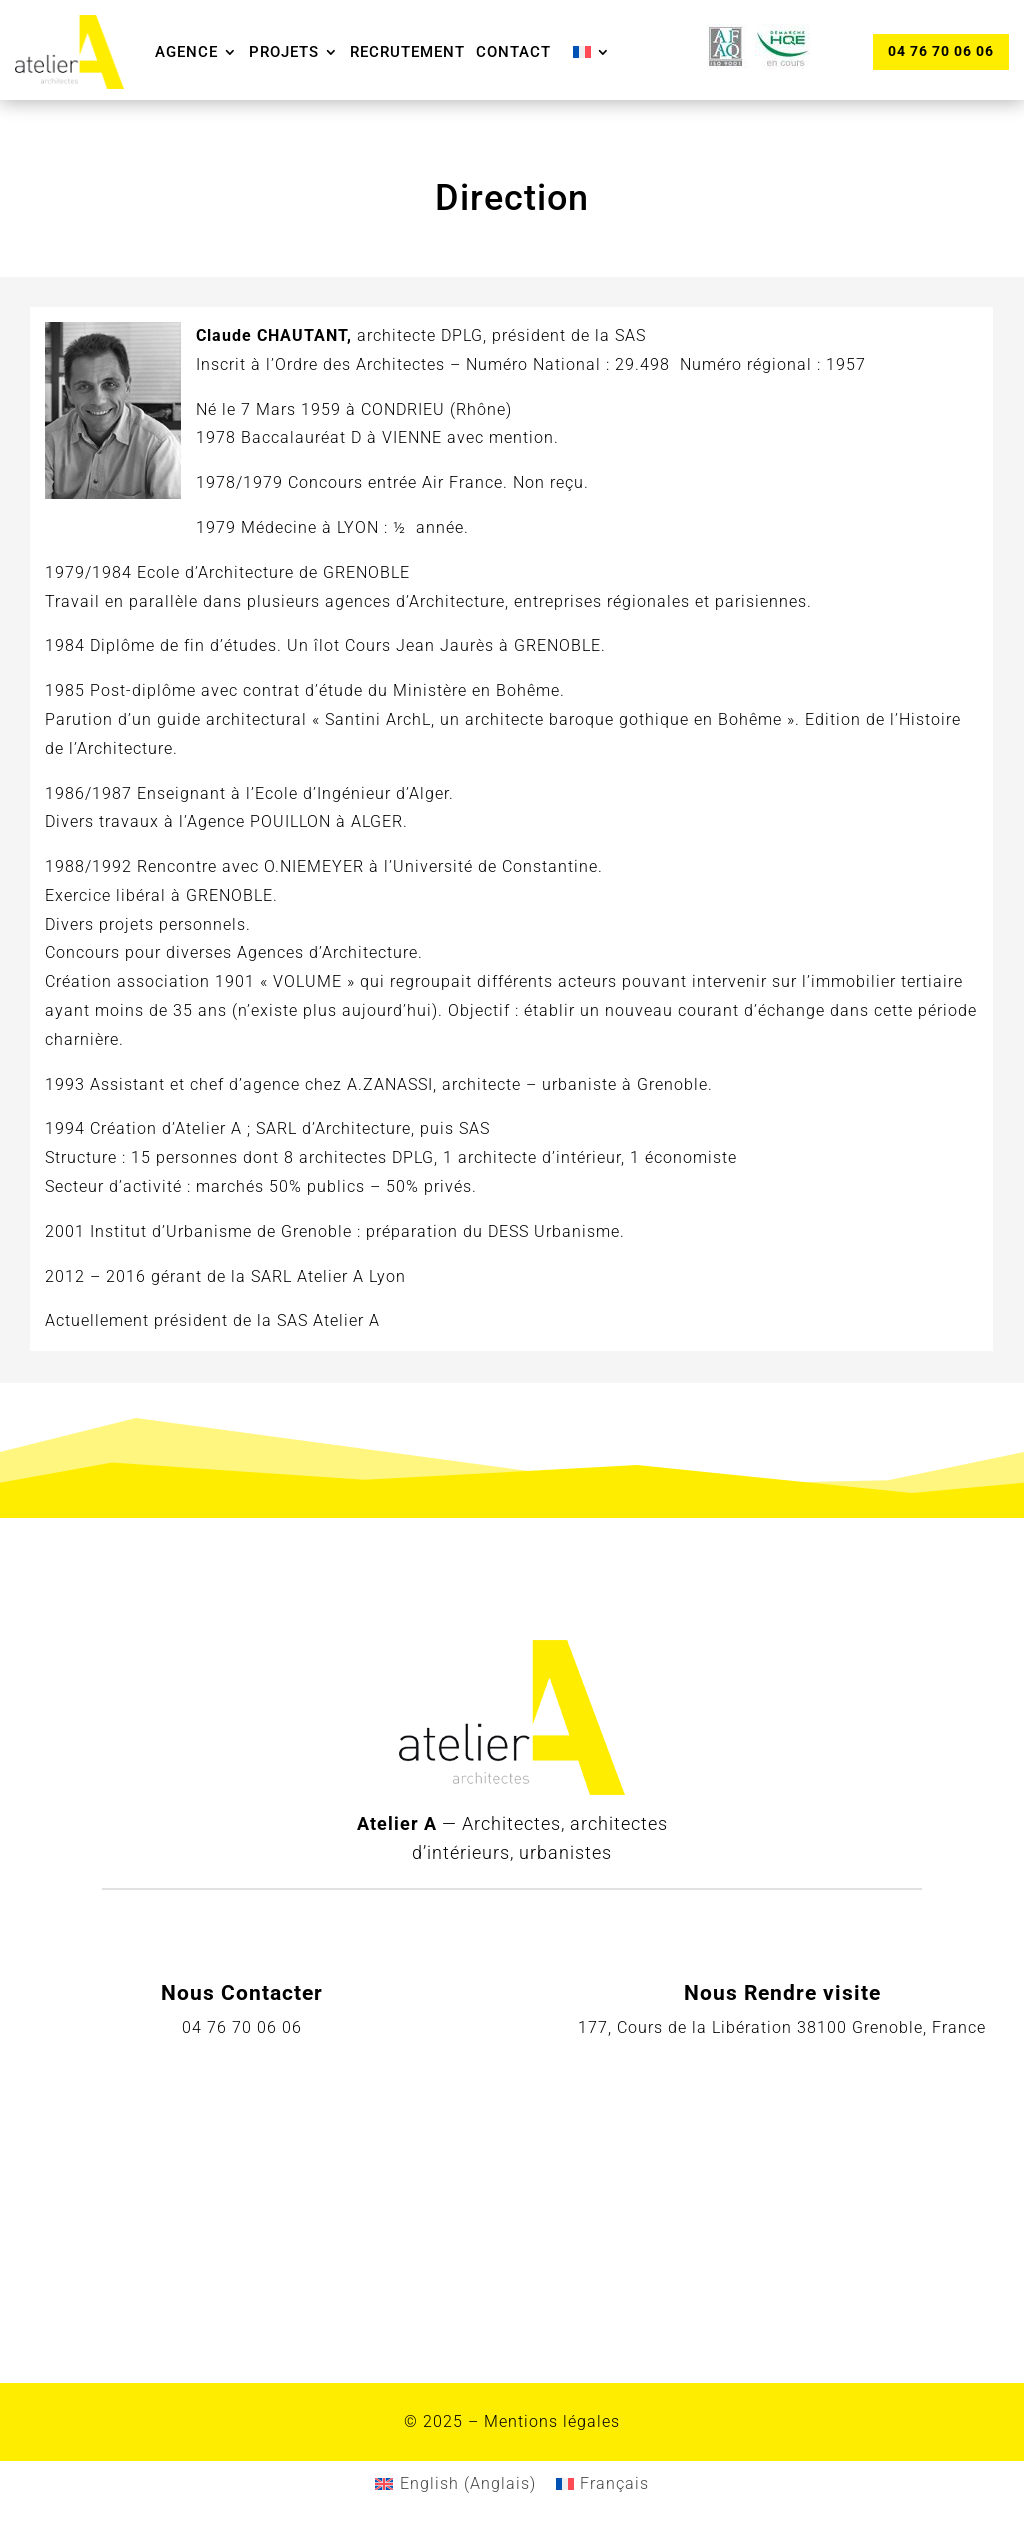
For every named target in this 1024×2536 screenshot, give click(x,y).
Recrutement (407, 52)
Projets (284, 52)
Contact (513, 52)
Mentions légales (552, 2421)
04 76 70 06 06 (940, 51)
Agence (186, 52)
